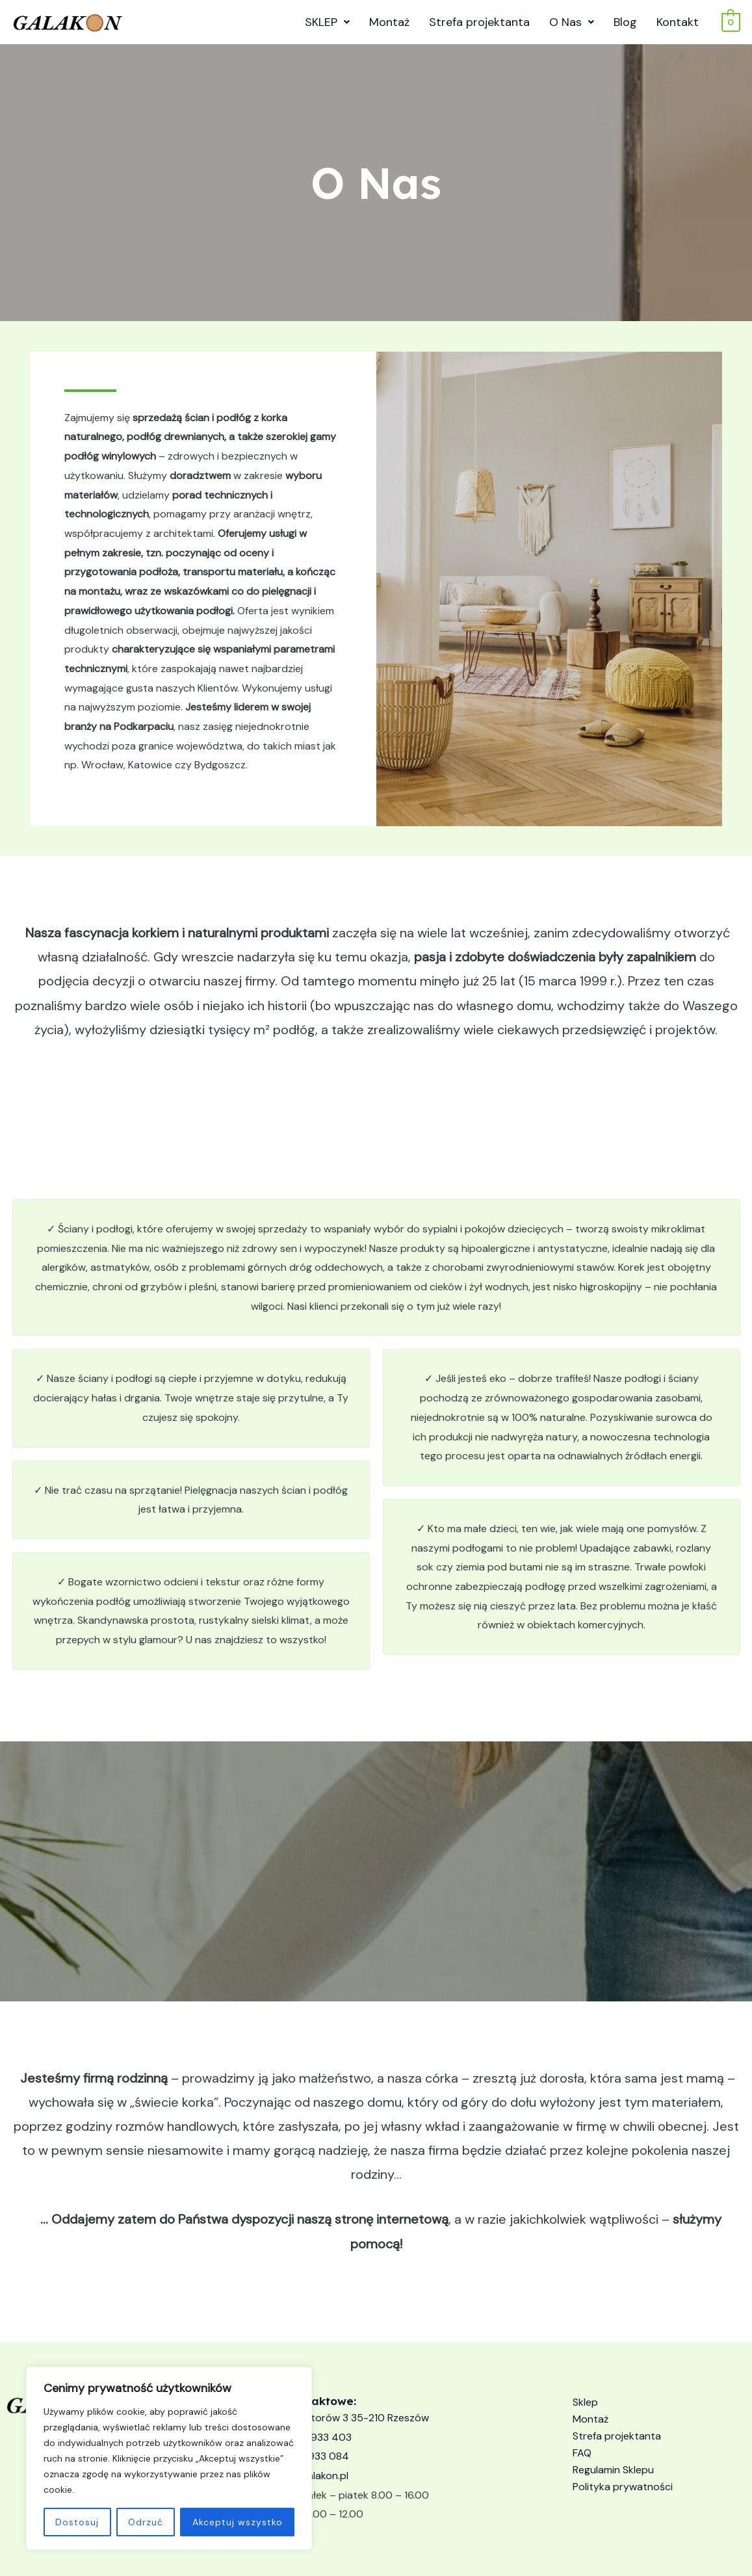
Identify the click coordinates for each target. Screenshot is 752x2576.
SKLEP (327, 22)
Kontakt (677, 22)
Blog (625, 22)
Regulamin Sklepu (613, 2470)
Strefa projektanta (479, 22)
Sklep (585, 2402)
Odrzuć (145, 2522)
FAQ (582, 2453)
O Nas (571, 22)
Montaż (389, 22)
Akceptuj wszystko (237, 2522)
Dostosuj (77, 2522)
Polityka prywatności (623, 2486)
